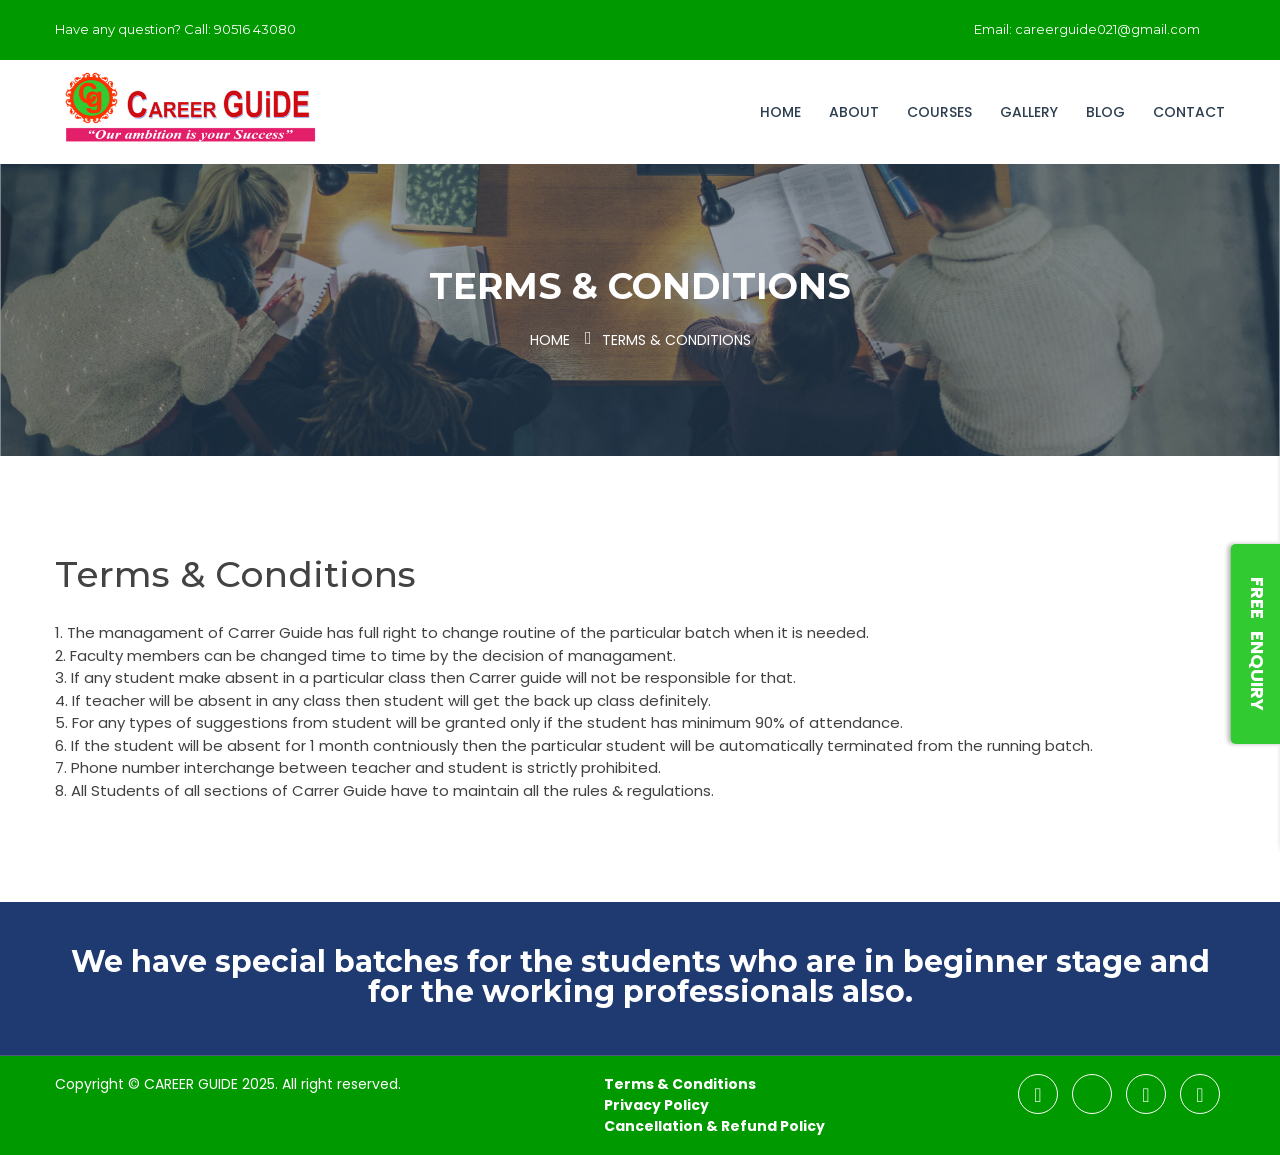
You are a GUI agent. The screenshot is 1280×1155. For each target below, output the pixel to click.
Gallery (1029, 112)
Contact (1189, 112)
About (854, 112)
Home (780, 112)
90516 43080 (255, 29)
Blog (1105, 112)
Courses (939, 112)
